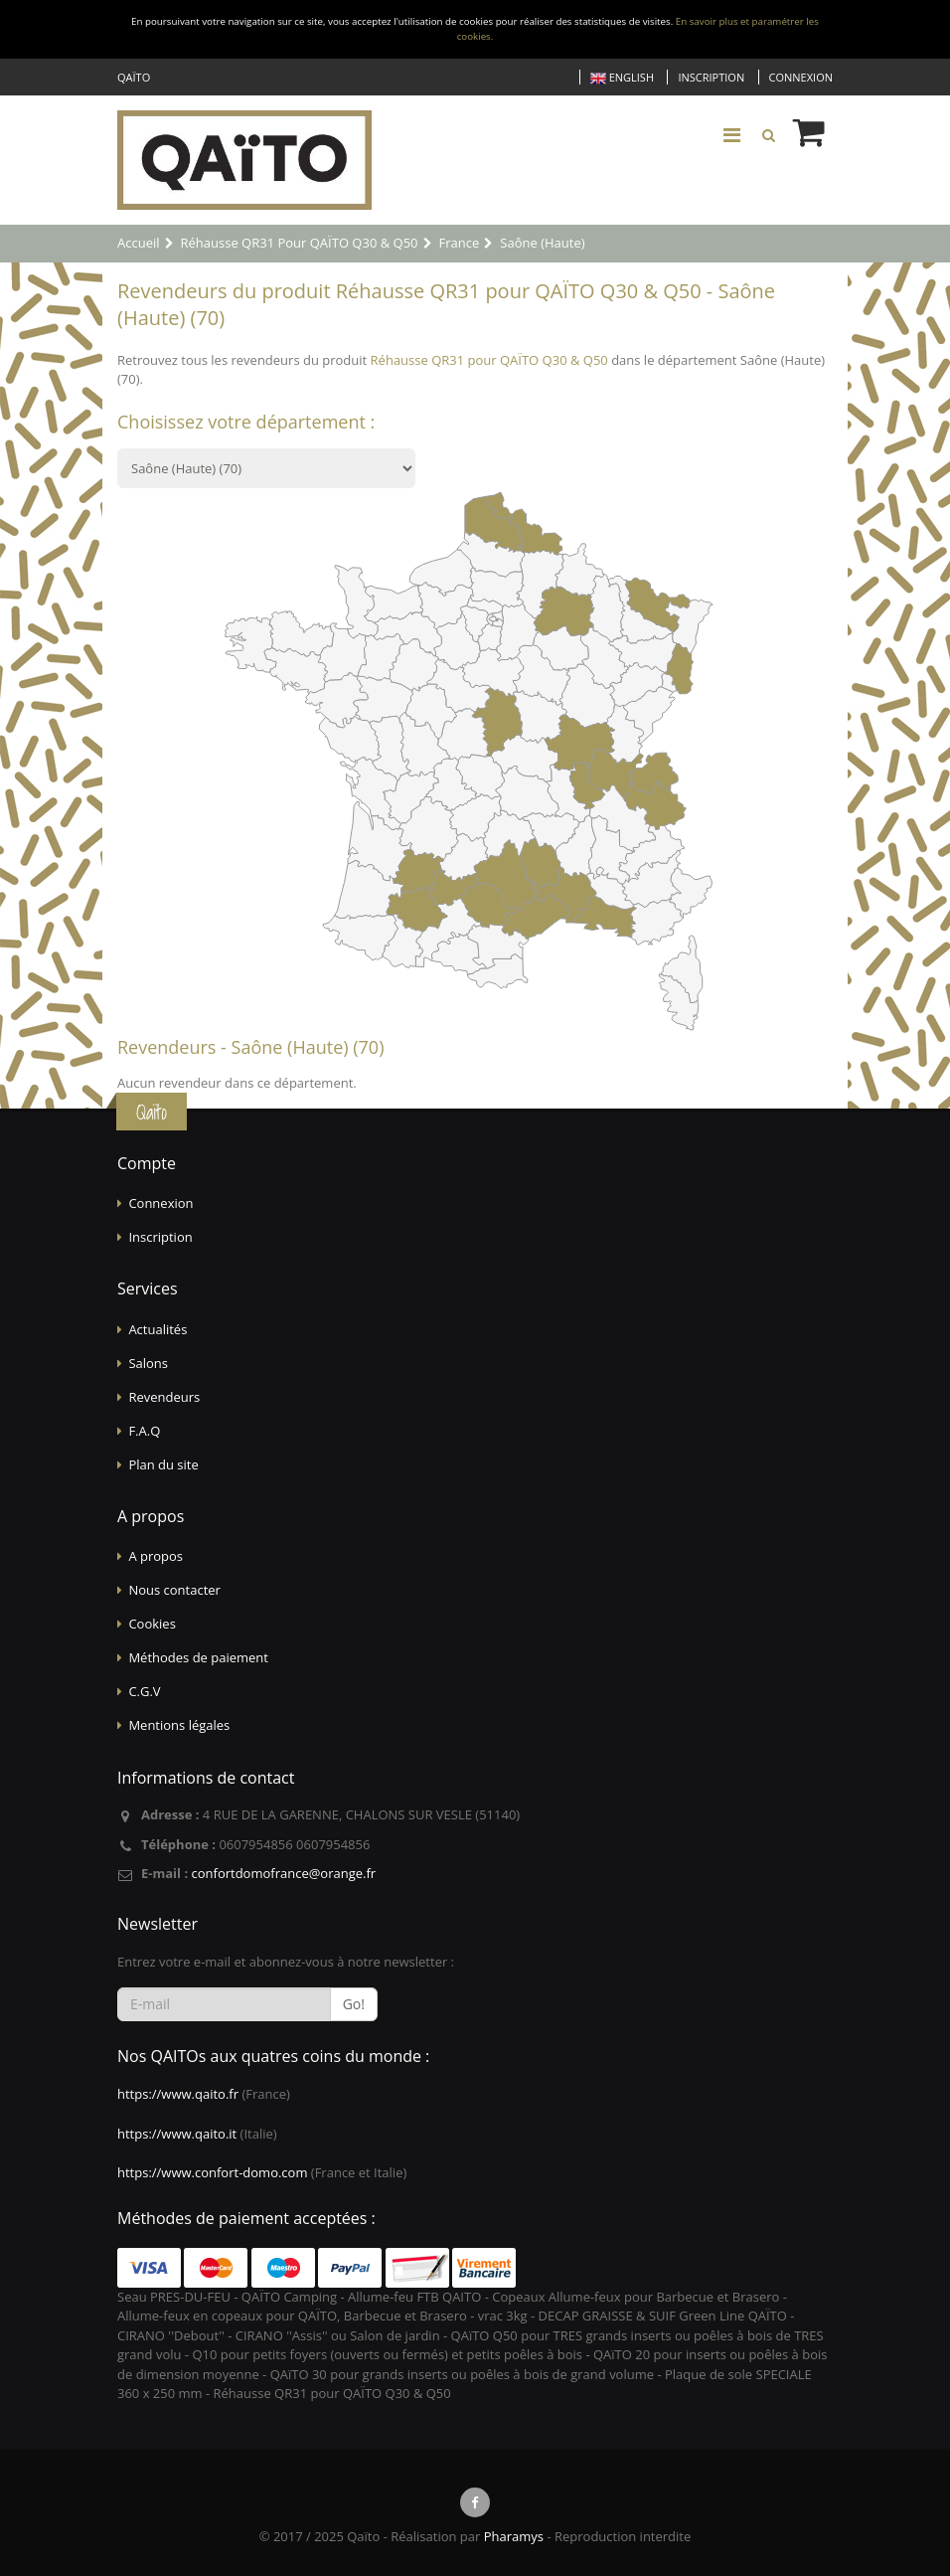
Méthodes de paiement (198, 1657)
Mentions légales (179, 1725)
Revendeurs (164, 1397)
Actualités (157, 1329)
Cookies (151, 1623)
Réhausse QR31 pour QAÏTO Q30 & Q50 (489, 360)
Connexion (801, 77)
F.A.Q (144, 1431)
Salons (148, 1363)
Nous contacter (174, 1590)
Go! (354, 2003)
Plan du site (163, 1464)
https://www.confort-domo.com (212, 2172)
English (622, 78)
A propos (155, 1556)
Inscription (711, 77)
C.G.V (144, 1691)
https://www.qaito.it (177, 2134)
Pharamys (514, 2536)
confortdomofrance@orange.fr (283, 1873)
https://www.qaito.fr (177, 2094)
